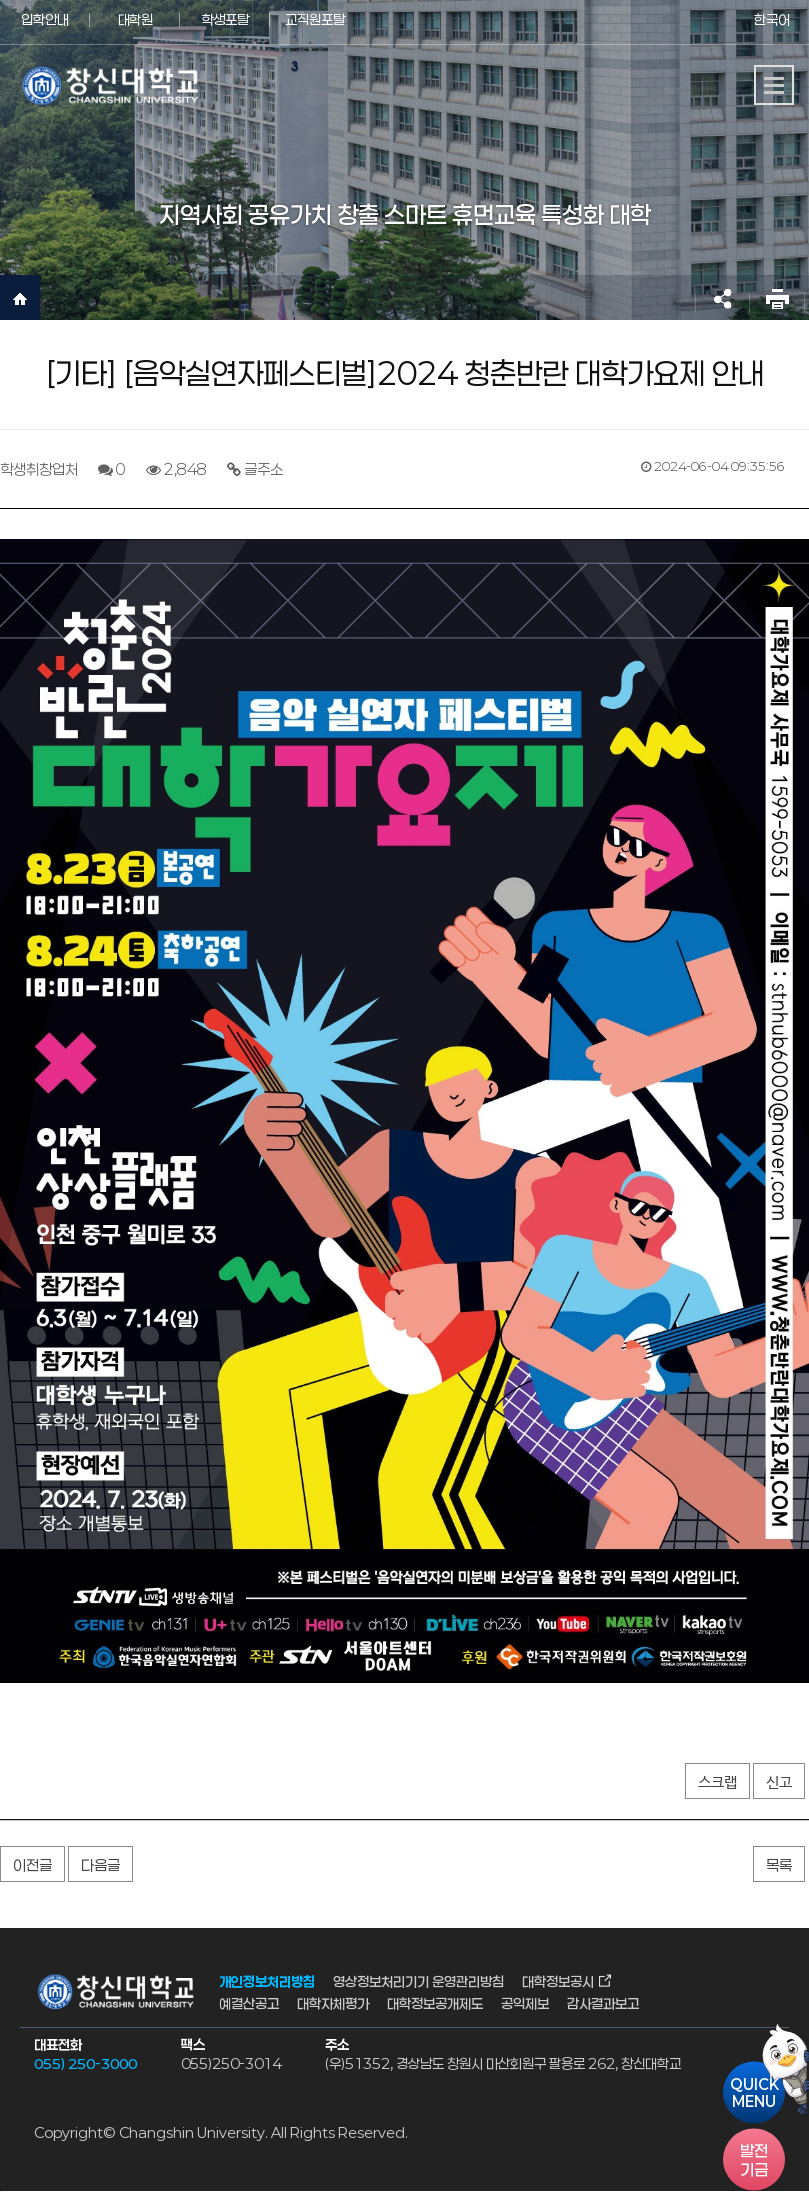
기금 (754, 2160)
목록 (779, 1865)
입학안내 (45, 19)
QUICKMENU (754, 2093)
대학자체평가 (333, 2003)
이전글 (32, 1865)
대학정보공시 (558, 1980)
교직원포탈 (315, 19)
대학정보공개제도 (435, 2003)
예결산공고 (249, 2003)
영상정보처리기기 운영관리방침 (418, 1980)
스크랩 (717, 1782)
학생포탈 (225, 19)
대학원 (135, 19)
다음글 (100, 1865)
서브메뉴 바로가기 (0, 0)
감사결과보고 (603, 2003)
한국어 (772, 19)
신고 (779, 1782)
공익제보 (525, 2003)
